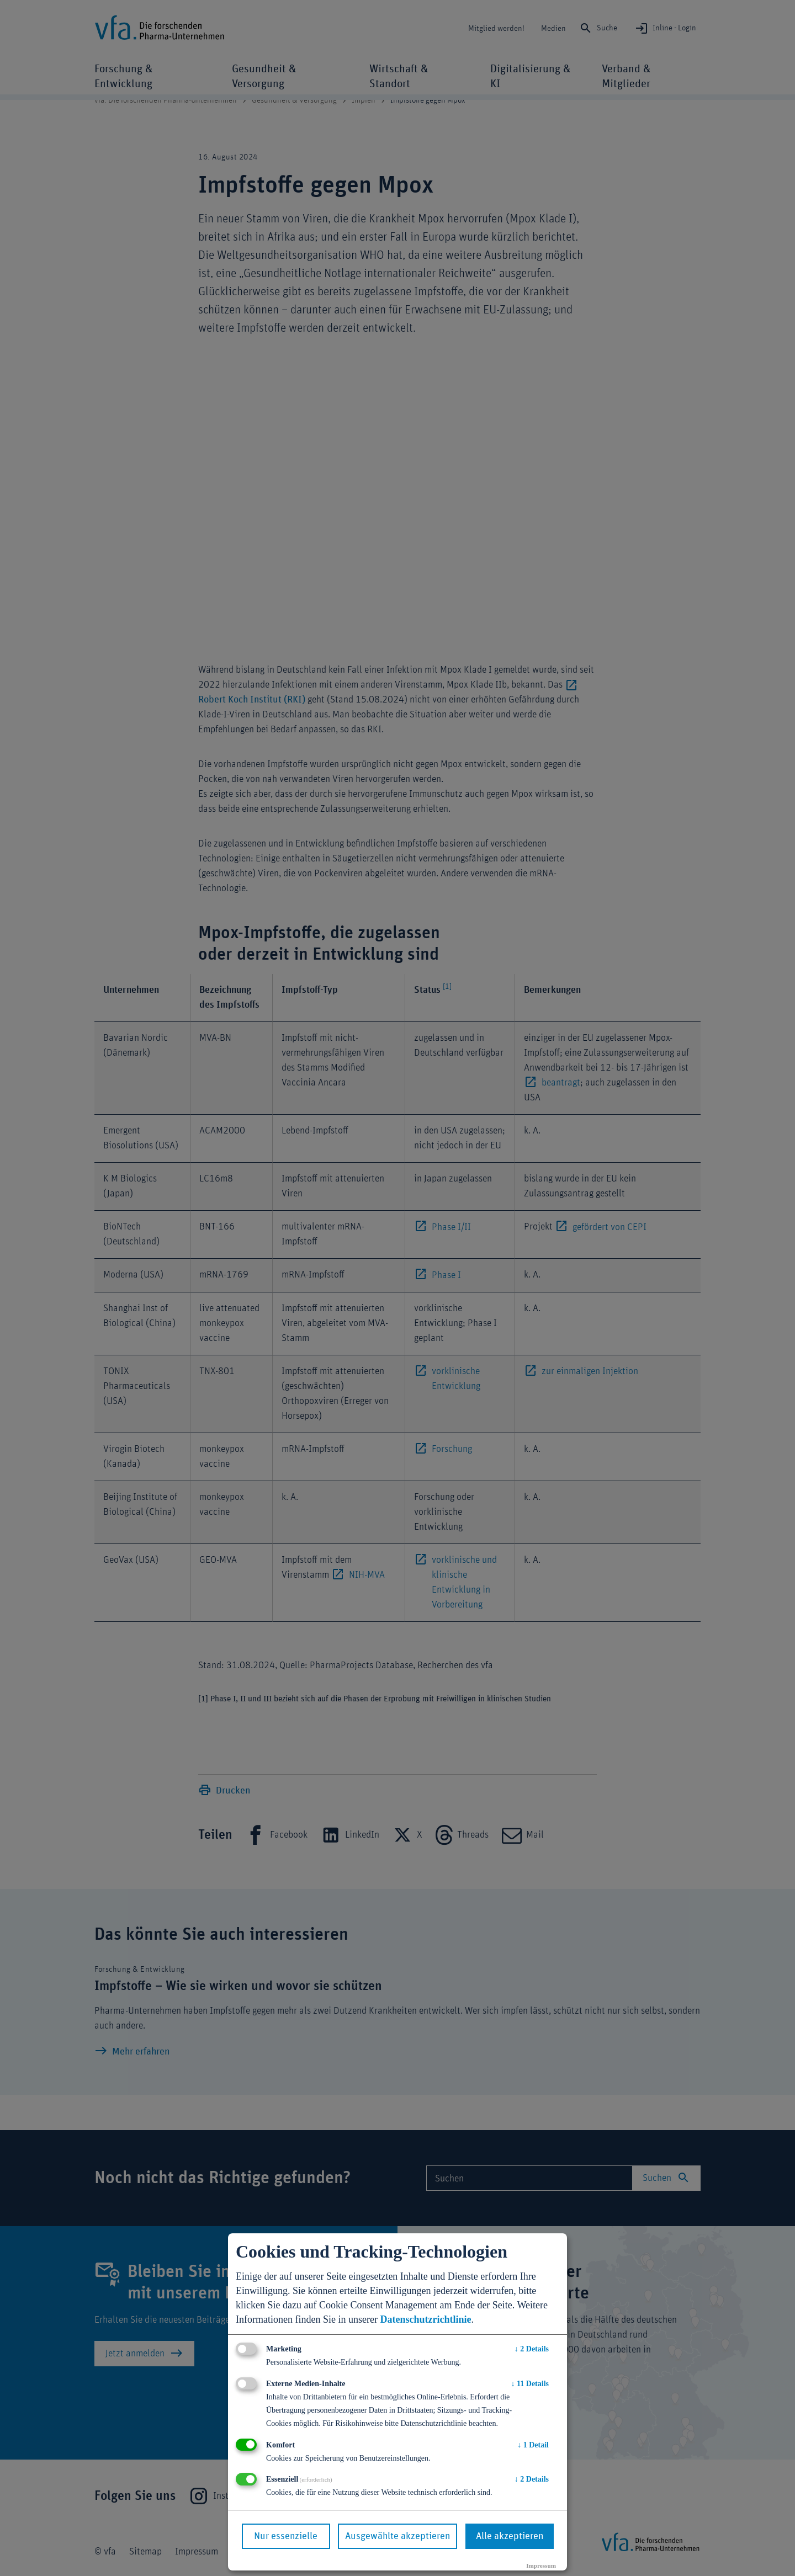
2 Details (532, 2349)
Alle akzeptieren (509, 2536)
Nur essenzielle (285, 2536)
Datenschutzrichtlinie (425, 2319)
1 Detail (533, 2445)
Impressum (541, 2565)
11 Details (530, 2384)
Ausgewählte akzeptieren (397, 2536)
